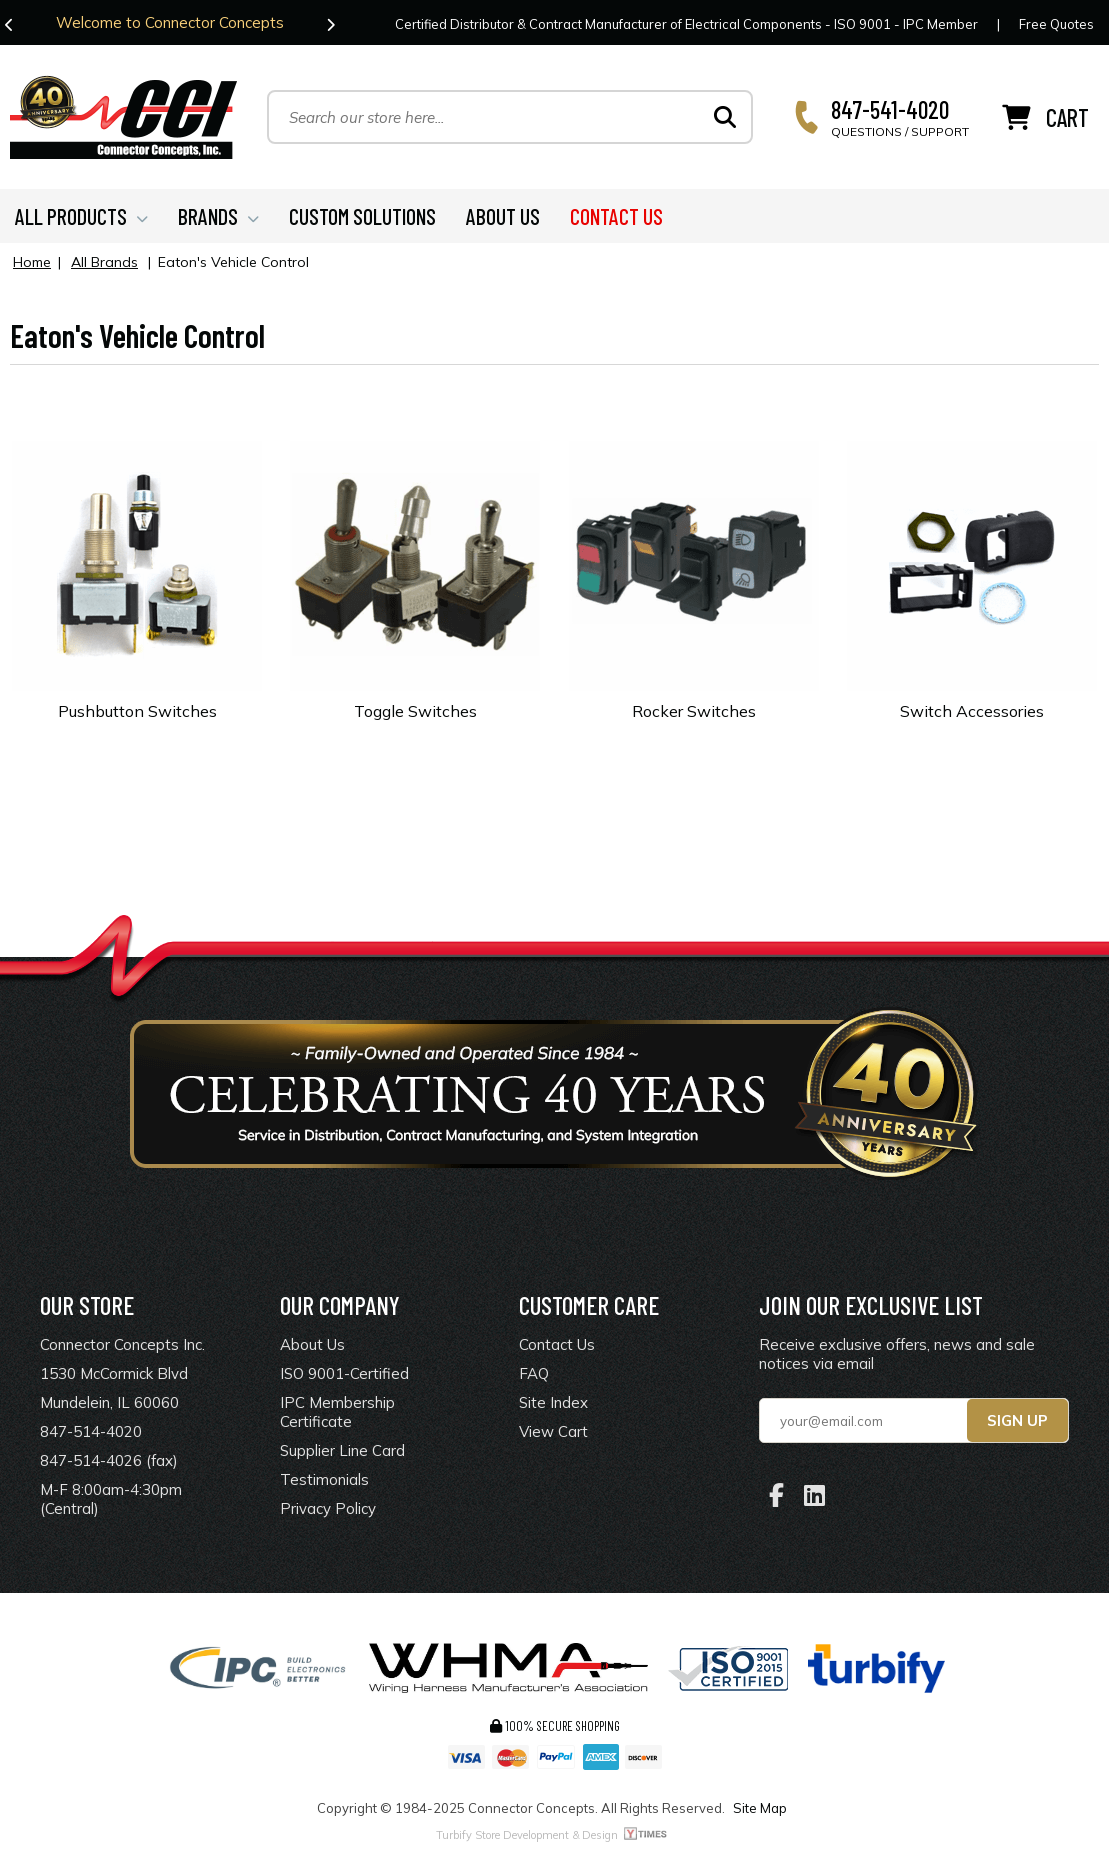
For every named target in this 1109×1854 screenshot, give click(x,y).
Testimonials (324, 1479)
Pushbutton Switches (137, 711)
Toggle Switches (415, 711)
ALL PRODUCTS (81, 216)
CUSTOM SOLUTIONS (362, 216)
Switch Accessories (972, 711)
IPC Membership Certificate (337, 1412)
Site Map (760, 1808)
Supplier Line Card (342, 1450)
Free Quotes (1056, 24)
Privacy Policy (328, 1508)
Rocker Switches (694, 711)
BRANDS (218, 216)
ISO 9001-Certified (344, 1373)
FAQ (534, 1373)
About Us (312, 1344)
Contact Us (557, 1344)
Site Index (553, 1402)
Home (32, 262)
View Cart (553, 1431)
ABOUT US (503, 216)
